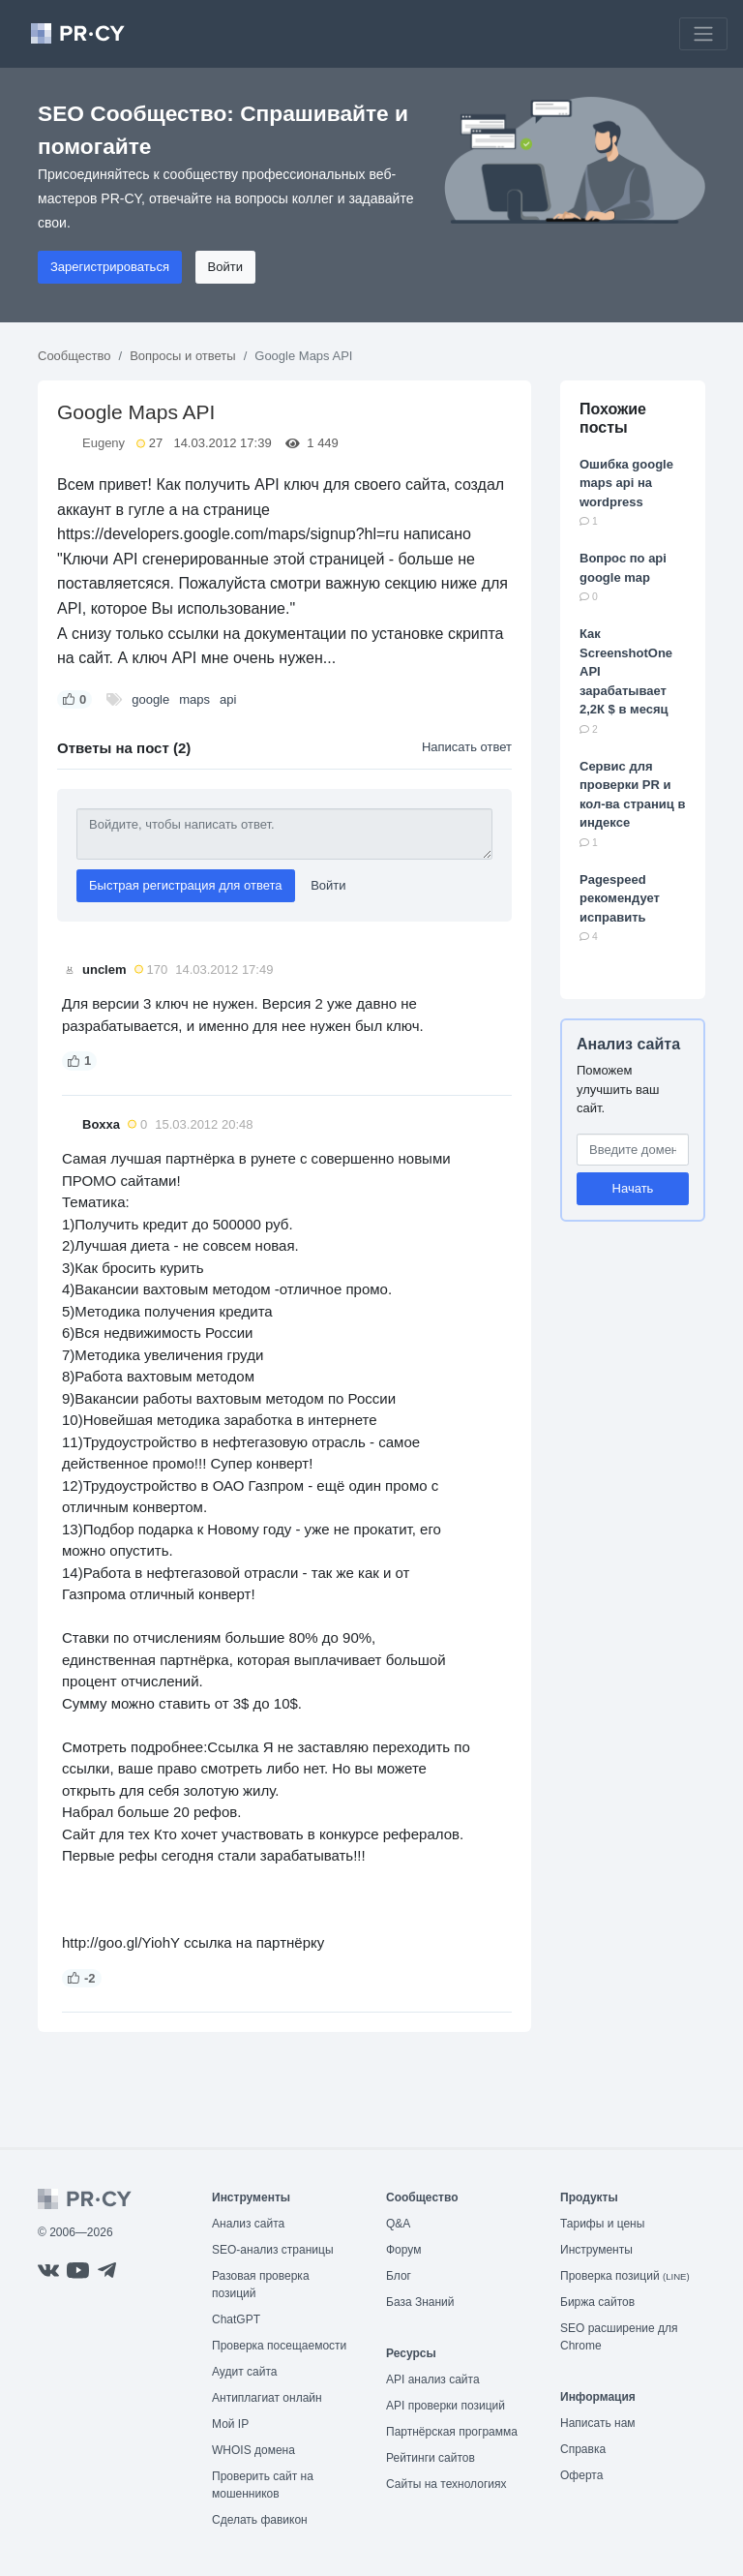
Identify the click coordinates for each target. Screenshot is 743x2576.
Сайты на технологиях (446, 2484)
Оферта (581, 2475)
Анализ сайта (628, 1044)
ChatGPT (236, 2319)
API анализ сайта (433, 2379)
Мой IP (230, 2424)
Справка (583, 2449)
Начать (633, 1188)
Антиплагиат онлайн (267, 2398)
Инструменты (596, 2250)
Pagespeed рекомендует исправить (620, 898)
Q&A (398, 2223)
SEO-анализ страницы (273, 2250)
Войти (225, 266)
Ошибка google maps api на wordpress (626, 483)
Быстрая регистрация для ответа (185, 885)
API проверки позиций (445, 2405)
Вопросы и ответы (182, 356)
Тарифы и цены (602, 2223)
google (150, 699)
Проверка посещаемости (279, 2345)
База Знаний (420, 2302)
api (228, 699)
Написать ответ (467, 747)
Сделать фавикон (260, 2520)
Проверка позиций (625, 2276)
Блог (398, 2276)
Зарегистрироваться (109, 266)
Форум (403, 2250)
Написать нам (598, 2423)
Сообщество (74, 356)
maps (194, 699)
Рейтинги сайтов (430, 2458)
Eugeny (103, 443)
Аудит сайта (244, 2372)
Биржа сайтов (597, 2302)
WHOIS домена (253, 2450)
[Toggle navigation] (703, 33)
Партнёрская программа (452, 2432)
